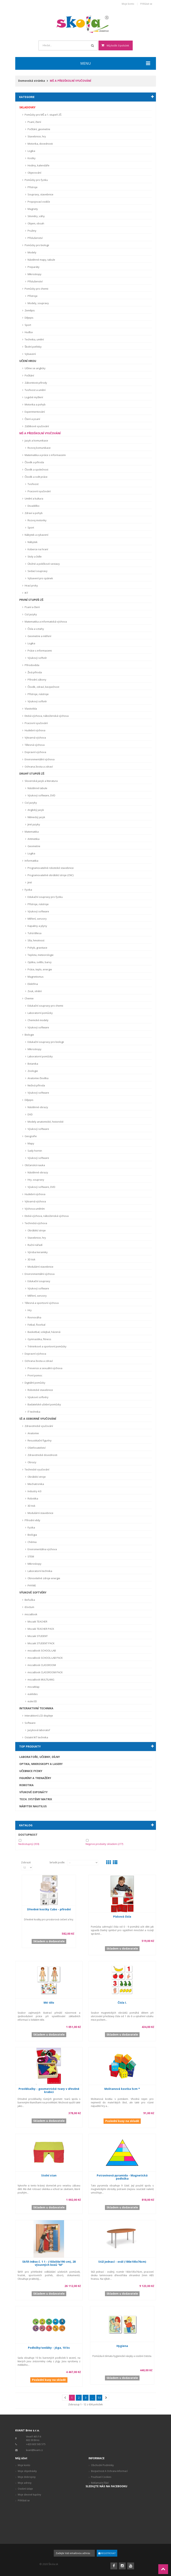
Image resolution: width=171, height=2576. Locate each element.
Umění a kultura (33, 498)
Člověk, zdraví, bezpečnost (43, 687)
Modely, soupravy (38, 303)
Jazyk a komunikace (36, 440)
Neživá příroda (36, 1085)
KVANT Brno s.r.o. (27, 2430)
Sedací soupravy (37, 571)
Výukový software (38, 911)
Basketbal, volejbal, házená (43, 1332)
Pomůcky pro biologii (36, 245)
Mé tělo (49, 2002)
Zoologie (32, 1071)
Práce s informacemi (39, 650)
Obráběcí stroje (36, 1230)
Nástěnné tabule (37, 788)
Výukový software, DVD (41, 795)
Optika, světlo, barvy (39, 962)
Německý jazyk (36, 817)
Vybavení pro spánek (40, 578)
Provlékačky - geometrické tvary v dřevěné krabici (49, 2090)
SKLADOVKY (27, 107)
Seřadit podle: (57, 1862)
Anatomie (33, 1433)
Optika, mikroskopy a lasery (41, 1764)
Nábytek (32, 542)
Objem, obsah (35, 223)
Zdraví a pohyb (33, 513)
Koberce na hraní (37, 549)
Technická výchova (35, 1223)
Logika (31, 151)
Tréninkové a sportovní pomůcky (46, 1346)
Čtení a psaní (32, 419)
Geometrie (33, 846)
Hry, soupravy (35, 1179)
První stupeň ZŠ (31, 600)
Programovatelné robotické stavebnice (50, 868)
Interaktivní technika (36, 1708)
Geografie (30, 1136)
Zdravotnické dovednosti (42, 1455)
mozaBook (30, 1614)
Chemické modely (37, 1020)
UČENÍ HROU (27, 361)
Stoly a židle (34, 556)
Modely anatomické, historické (45, 1121)
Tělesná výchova (34, 745)
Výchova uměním (34, 1208)
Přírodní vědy (32, 1520)
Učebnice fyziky (30, 1771)
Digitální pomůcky (34, 1382)
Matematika (31, 831)
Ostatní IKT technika (36, 1737)
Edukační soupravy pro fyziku (45, 897)
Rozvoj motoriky (37, 520)
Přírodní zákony (36, 679)
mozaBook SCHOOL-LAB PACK (45, 1658)
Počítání (29, 375)
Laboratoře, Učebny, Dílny (39, 1757)
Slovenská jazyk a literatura (41, 781)
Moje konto (128, 4)
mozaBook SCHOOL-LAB (41, 1650)
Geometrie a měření (39, 636)
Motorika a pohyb (35, 404)
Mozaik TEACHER (37, 1621)
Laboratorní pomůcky (40, 1013)
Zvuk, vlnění (34, 991)
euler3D (32, 1701)
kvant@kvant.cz (34, 2450)
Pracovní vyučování (39, 491)
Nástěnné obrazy (37, 1107)
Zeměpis (29, 310)
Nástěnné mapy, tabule (41, 259)
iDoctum (29, 1607)
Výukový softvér (37, 658)
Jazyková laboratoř (38, 1730)
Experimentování (34, 411)
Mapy (30, 1143)
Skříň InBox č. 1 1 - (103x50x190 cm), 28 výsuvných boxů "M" (49, 2263)
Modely (31, 252)
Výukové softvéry (37, 1397)
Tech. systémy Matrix (35, 1799)
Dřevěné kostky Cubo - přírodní (49, 1909)
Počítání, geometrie (38, 129)
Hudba (28, 332)
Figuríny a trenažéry (35, 1778)
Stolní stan (48, 2175)
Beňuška (29, 1600)
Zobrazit (26, 1862)
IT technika (33, 1411)
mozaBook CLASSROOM (41, 1665)
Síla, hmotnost (35, 940)
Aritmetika (33, 839)
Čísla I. (122, 2002)
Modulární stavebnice (40, 1266)
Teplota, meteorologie (40, 955)
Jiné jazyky (33, 824)
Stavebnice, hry (36, 136)
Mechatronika (35, 1484)
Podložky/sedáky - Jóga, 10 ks (49, 2347)
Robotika (32, 1498)
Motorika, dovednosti (40, 143)
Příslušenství (35, 238)
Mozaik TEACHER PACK (40, 1629)
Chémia (32, 1542)
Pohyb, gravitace (37, 947)
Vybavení (30, 354)
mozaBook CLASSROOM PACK (45, 1672)
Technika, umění (34, 339)
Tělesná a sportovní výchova (41, 1303)
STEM (30, 1556)
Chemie (29, 998)
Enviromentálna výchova (42, 1549)
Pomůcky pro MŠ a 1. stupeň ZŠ (42, 114)
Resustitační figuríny (39, 1440)
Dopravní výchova (35, 752)
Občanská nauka (34, 1165)
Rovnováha (34, 1317)
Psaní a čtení (32, 607)
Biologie (29, 1034)
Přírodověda (31, 665)
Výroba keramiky (37, 1252)
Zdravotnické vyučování (38, 1426)
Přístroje (32, 187)
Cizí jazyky (30, 614)
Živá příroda (34, 672)
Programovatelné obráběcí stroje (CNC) (50, 875)
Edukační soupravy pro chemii (45, 1005)
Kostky (31, 158)
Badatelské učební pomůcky (44, 1404)
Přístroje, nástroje (38, 694)
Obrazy (31, 1462)
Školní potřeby (33, 346)
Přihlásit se (146, 4)
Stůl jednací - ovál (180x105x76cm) (122, 2261)
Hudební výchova (34, 730)
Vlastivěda (30, 708)
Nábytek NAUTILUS (33, 1806)
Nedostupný (28, 1844)
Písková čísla (122, 1916)
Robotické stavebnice (40, 1390)
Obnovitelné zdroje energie (43, 1578)
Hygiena (122, 2346)
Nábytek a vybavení (36, 535)
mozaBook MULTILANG (40, 1679)
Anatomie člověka (37, 1078)
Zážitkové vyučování (36, 426)
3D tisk (31, 1259)
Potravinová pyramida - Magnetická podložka (122, 2177)
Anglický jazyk (35, 810)
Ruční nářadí (34, 1245)
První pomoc (34, 1375)
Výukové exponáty (33, 1792)
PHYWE (31, 1585)
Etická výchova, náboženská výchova (46, 716)
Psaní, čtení (34, 122)
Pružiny (31, 230)
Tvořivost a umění (35, 390)
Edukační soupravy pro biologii (45, 1042)
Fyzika (28, 889)
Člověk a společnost (36, 469)
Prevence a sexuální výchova (44, 1368)
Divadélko (33, 506)
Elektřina (32, 984)
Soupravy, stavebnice (40, 194)
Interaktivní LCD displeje (38, 1715)
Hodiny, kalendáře (38, 165)
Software (30, 1723)
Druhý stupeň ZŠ (31, 773)
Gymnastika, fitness (39, 1339)
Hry (29, 1310)
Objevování (34, 172)
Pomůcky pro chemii (36, 288)
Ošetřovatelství (36, 1447)
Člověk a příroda (34, 462)
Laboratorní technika (39, 1571)
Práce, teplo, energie (39, 969)
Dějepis (28, 317)
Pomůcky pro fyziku (36, 180)
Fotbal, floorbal (36, 1324)
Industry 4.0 (34, 1491)
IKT (26, 593)
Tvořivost (32, 484)
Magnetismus (35, 976)
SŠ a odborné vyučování (37, 1418)
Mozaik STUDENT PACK (41, 1643)
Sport (27, 325)
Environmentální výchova (39, 759)
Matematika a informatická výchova (45, 621)
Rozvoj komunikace (39, 448)
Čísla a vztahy (35, 629)
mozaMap (33, 1687)
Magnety (32, 209)
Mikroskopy (34, 274)
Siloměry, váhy (36, 216)
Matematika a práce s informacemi (45, 455)
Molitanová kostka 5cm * (122, 2089)
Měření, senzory (37, 918)
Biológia (32, 1534)
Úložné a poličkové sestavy (43, 564)
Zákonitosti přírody (35, 382)
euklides (32, 1694)
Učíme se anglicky (35, 368)
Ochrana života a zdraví (38, 766)
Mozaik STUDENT (37, 1636)
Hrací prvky (31, 585)
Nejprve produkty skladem (104, 1844)
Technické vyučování (36, 1469)
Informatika (31, 860)
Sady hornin (34, 1150)
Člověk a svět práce (35, 477)
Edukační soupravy (38, 1281)
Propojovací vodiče (38, 201)
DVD (30, 1114)
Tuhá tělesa (34, 933)
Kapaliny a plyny (37, 926)
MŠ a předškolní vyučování (40, 433)
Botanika (32, 1063)
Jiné (29, 882)
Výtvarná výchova (35, 737)
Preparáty (33, 267)
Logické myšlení (33, 397)
